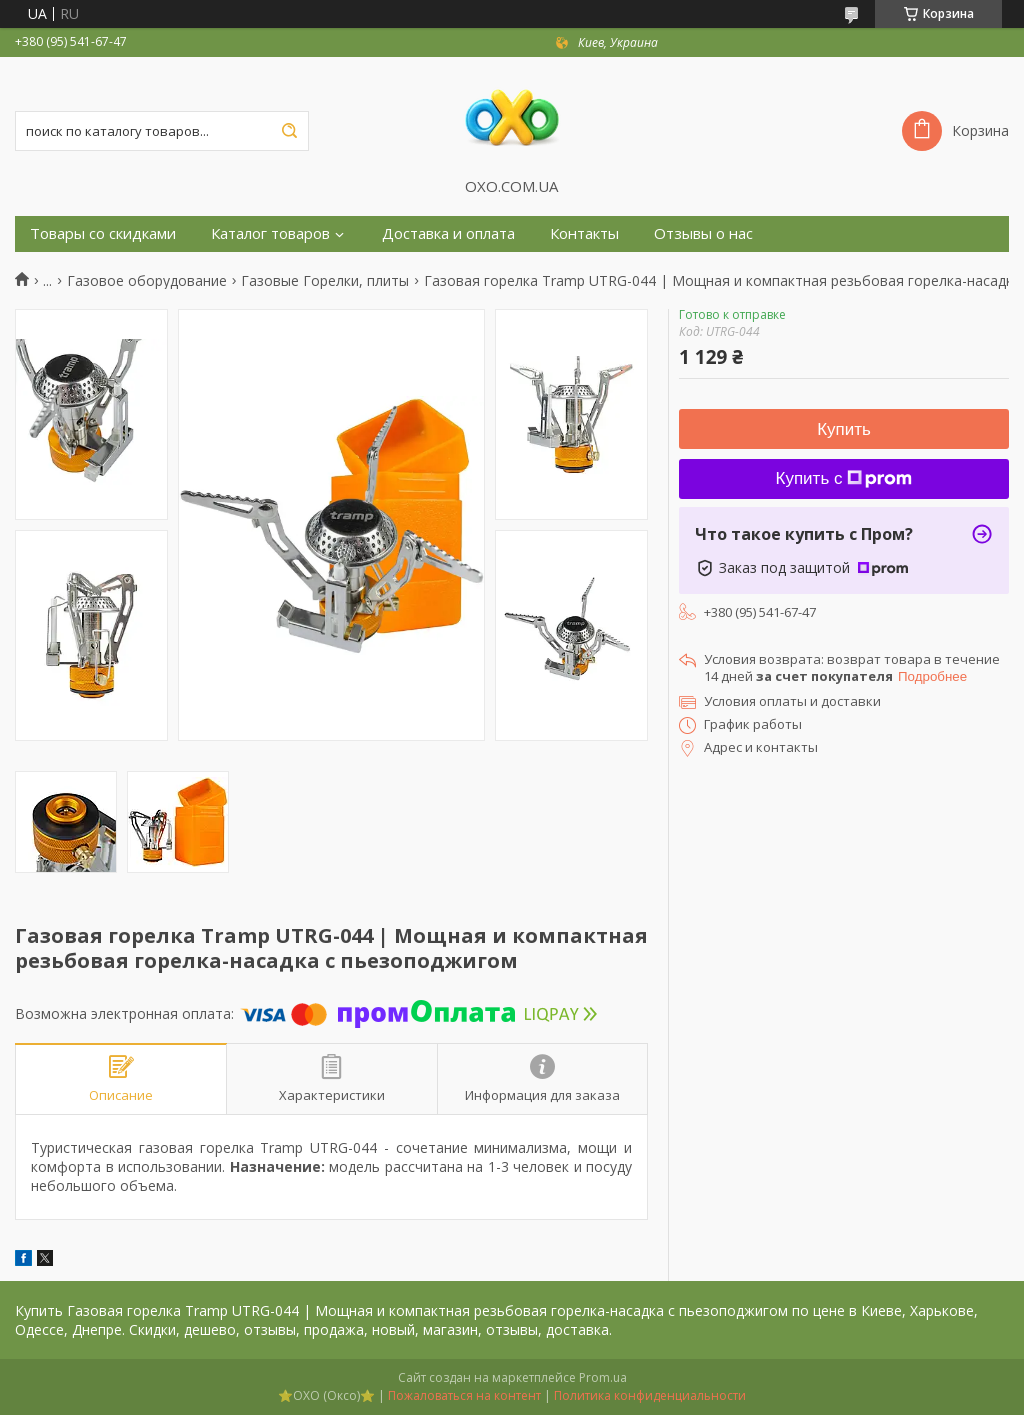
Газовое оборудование (147, 281)
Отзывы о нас (703, 233)
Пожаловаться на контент (464, 1395)
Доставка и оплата (448, 233)
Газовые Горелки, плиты (325, 281)
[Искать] (289, 131)
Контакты (584, 233)
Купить (844, 429)
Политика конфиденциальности (650, 1395)
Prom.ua (603, 1377)
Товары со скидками (103, 233)
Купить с (844, 478)
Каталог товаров (270, 233)
